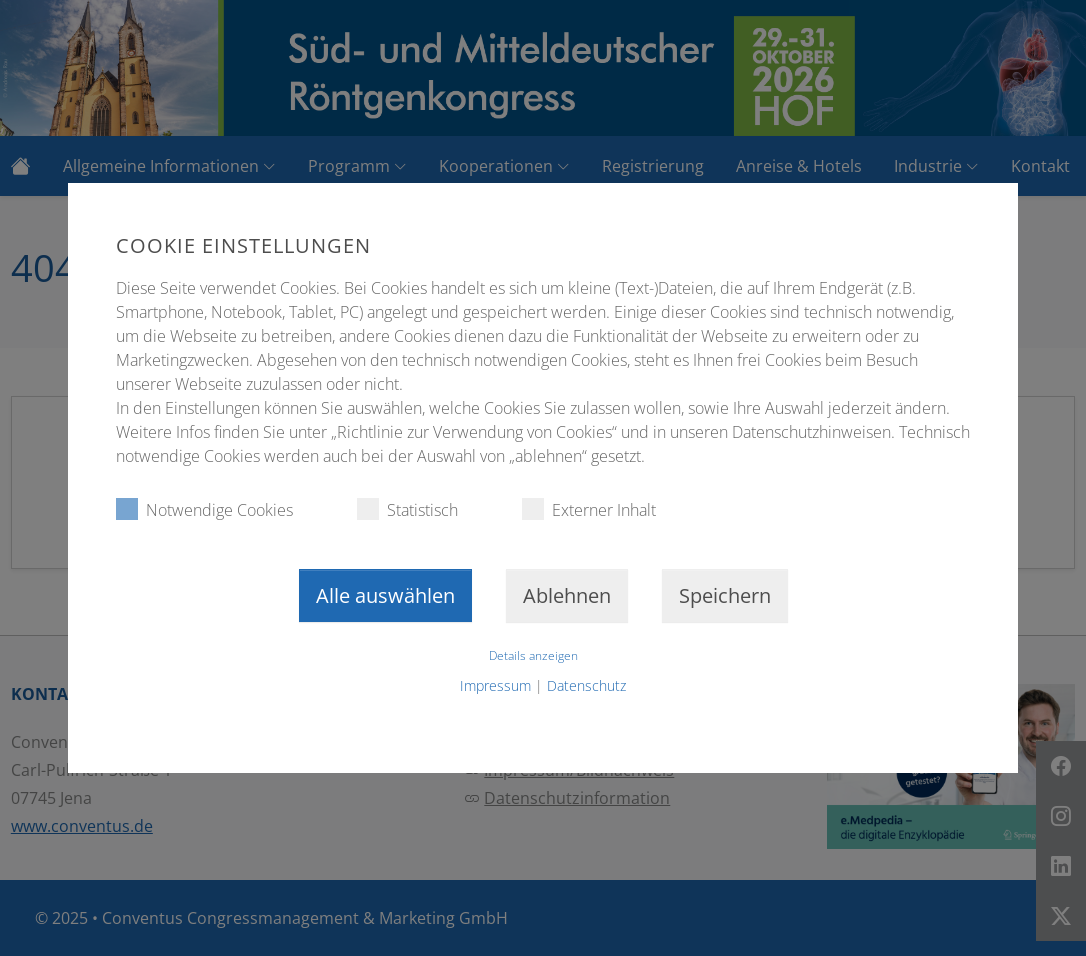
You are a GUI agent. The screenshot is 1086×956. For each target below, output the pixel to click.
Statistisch (407, 509)
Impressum (495, 685)
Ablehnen (567, 595)
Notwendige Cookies (204, 509)
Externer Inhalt (589, 509)
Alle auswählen (385, 595)
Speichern (725, 595)
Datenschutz (586, 685)
